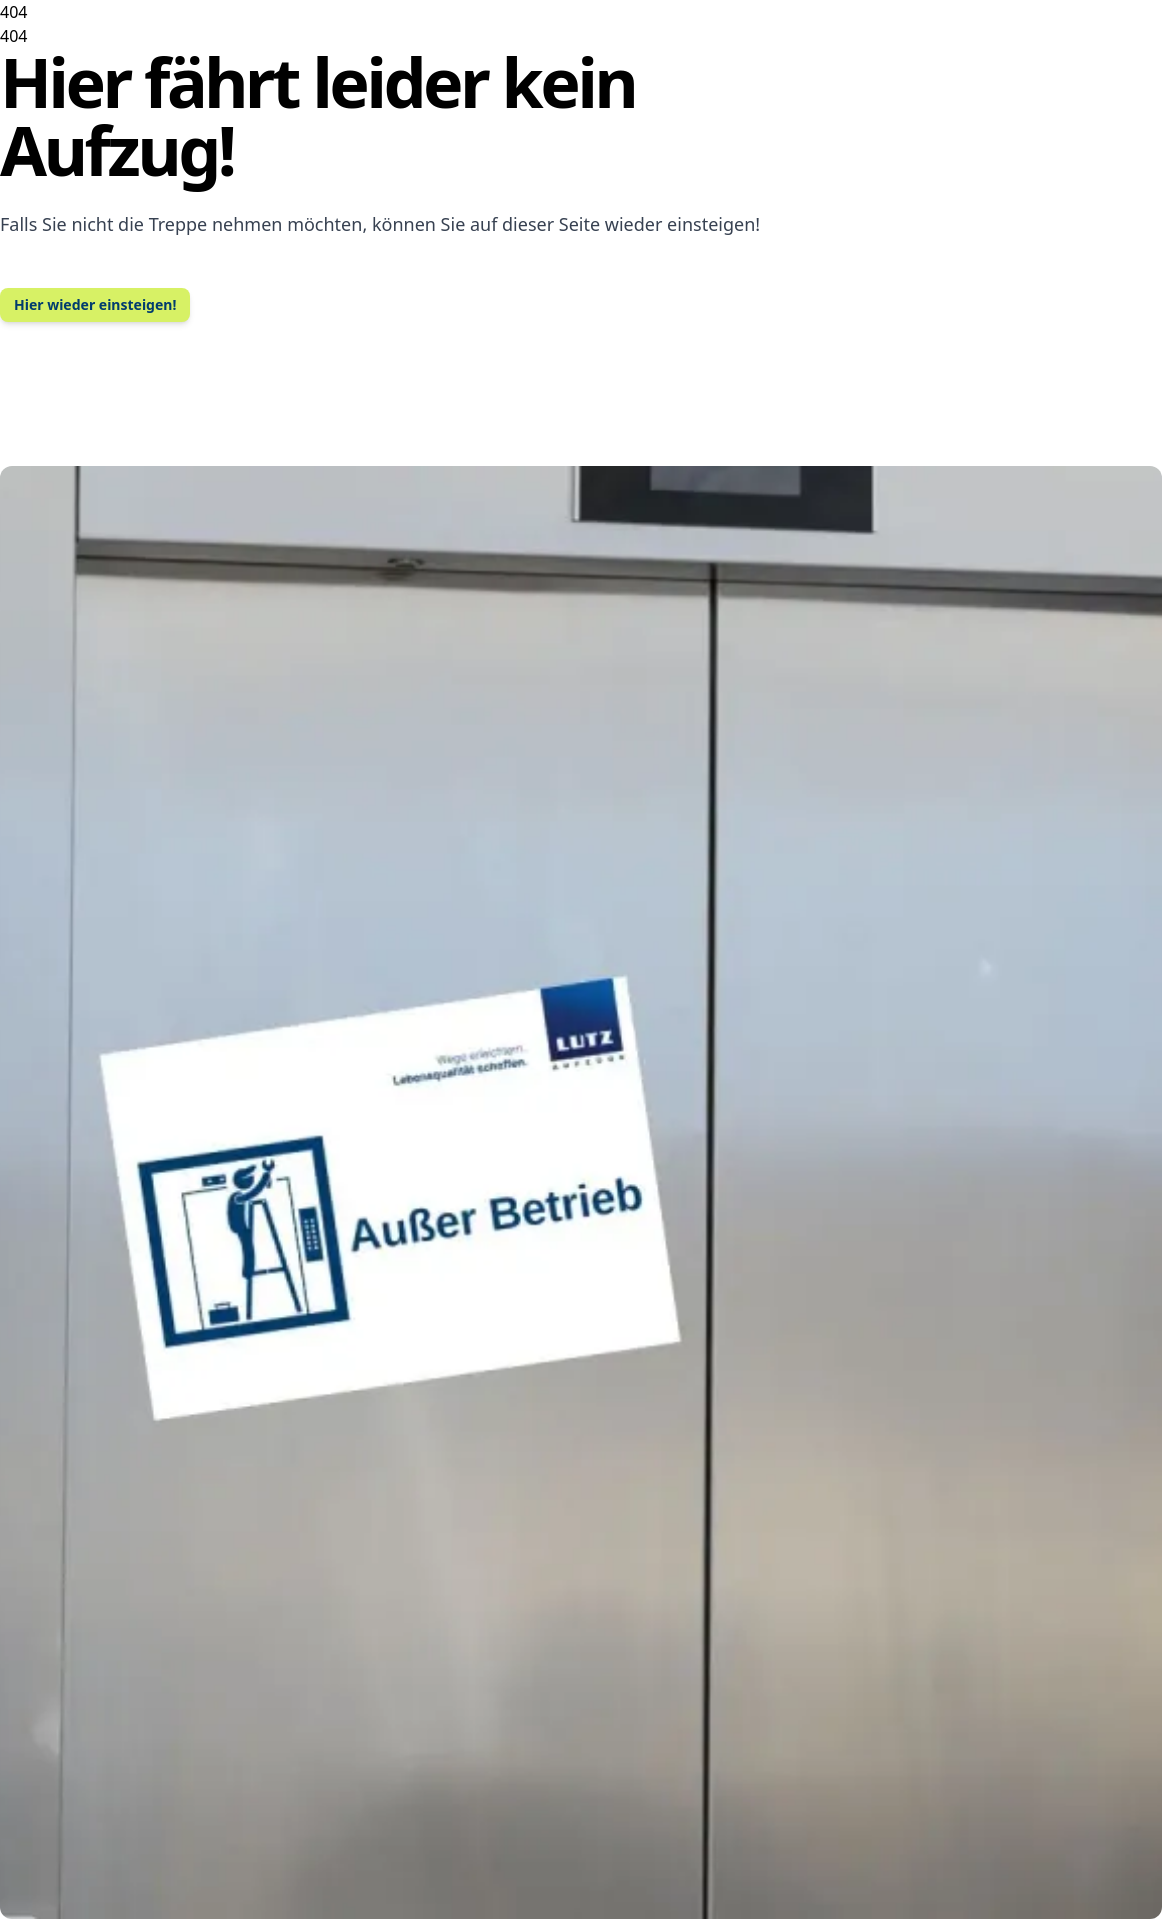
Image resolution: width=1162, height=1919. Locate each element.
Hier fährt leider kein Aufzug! (317, 115)
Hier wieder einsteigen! (95, 304)
